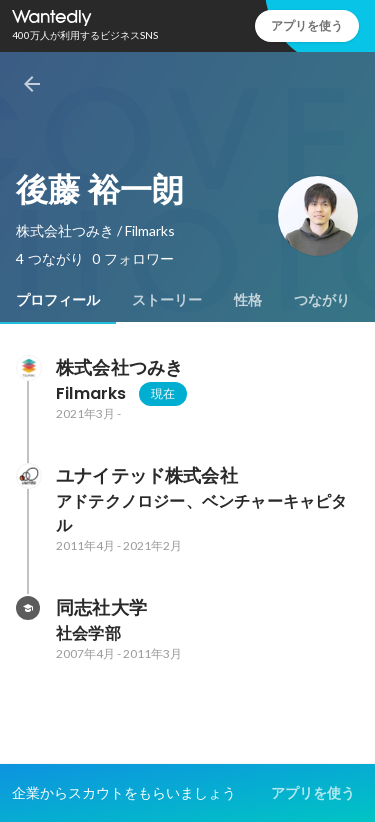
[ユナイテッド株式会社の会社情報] (28, 476)
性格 (248, 300)
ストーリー (167, 300)
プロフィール (58, 300)
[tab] (58, 300)
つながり (322, 300)
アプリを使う (307, 25)
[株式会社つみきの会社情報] (28, 368)
